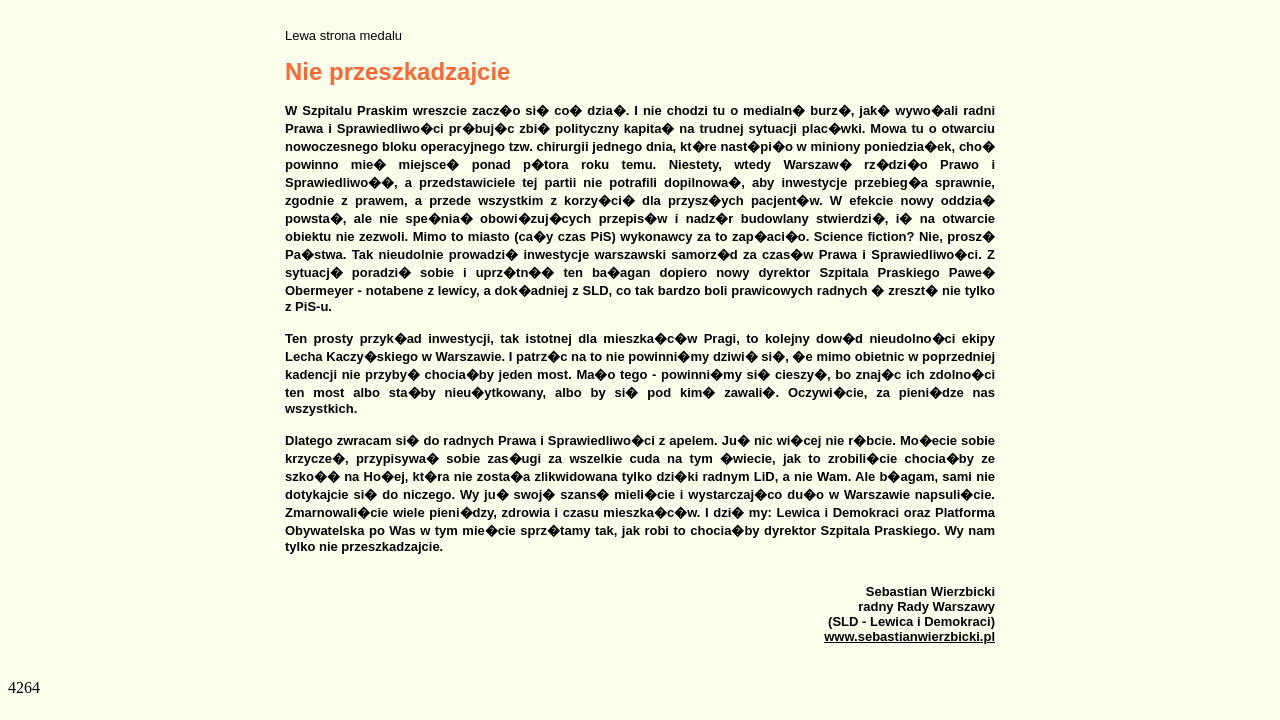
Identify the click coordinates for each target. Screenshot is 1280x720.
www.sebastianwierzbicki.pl (909, 636)
